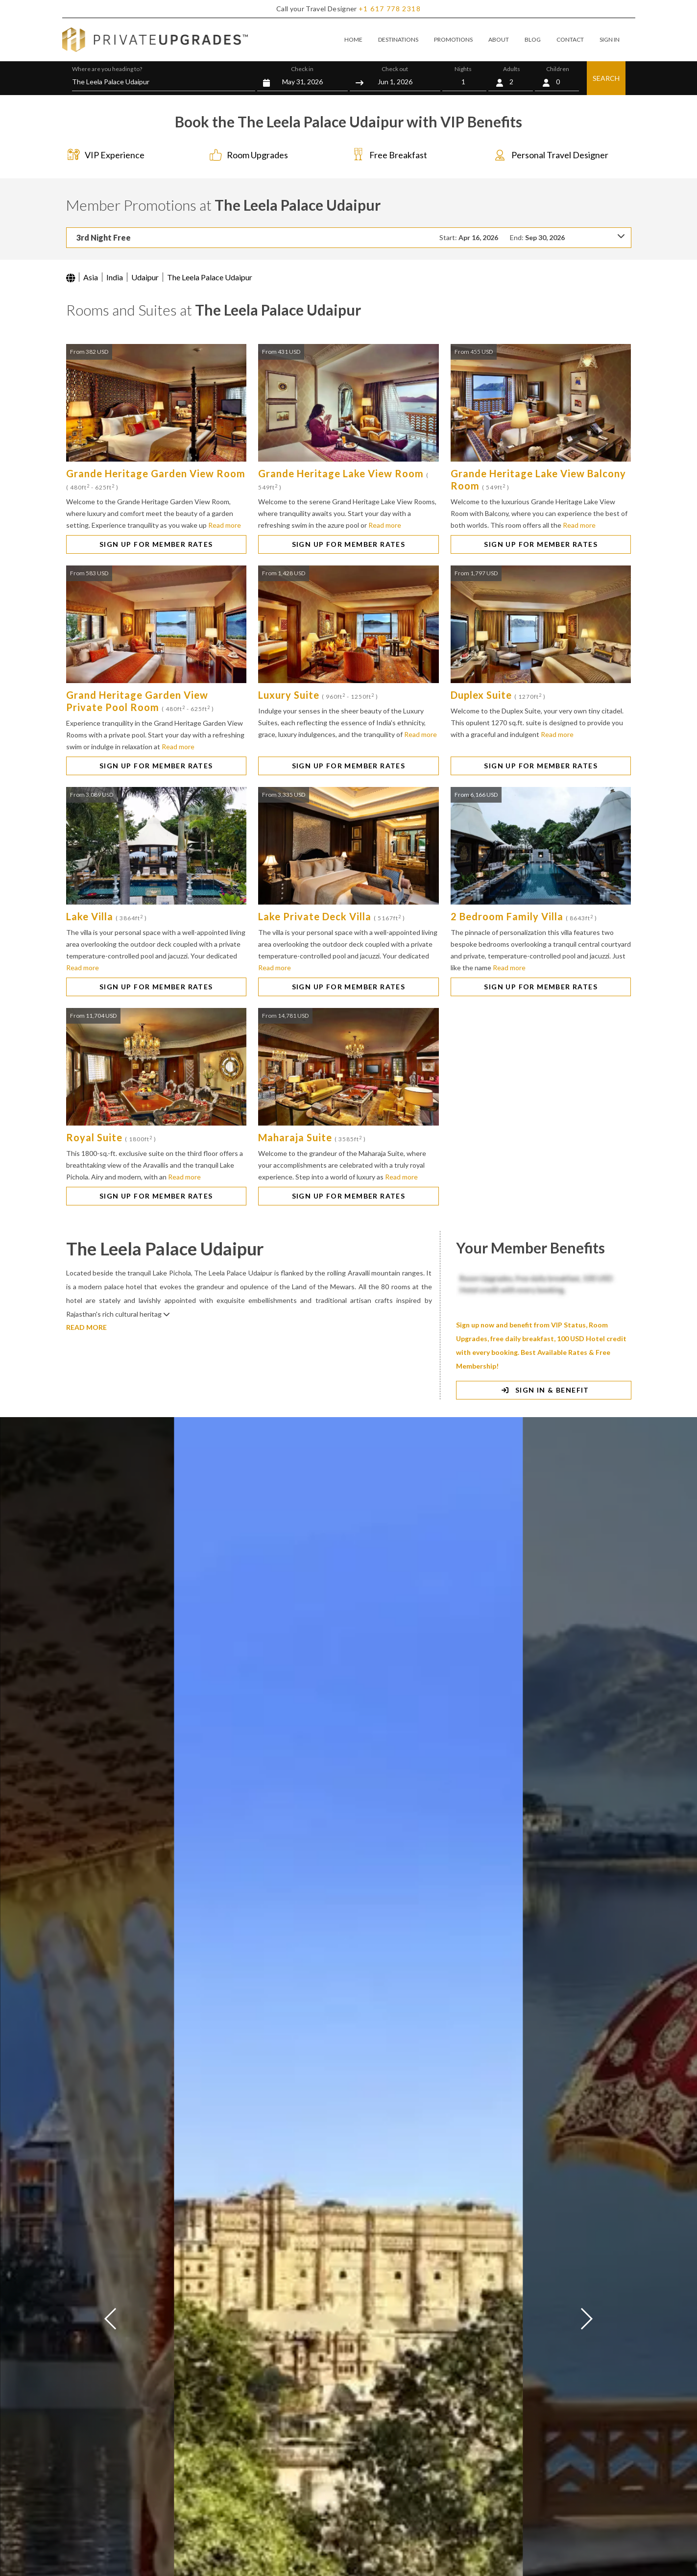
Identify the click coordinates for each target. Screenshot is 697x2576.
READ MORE (86, 1327)
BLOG (533, 39)
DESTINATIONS (398, 39)
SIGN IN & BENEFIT (543, 1390)
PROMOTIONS (453, 39)
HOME (353, 39)
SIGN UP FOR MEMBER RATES (156, 544)
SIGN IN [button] (610, 39)
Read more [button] (224, 525)
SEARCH (606, 78)
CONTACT (570, 39)
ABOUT (498, 39)
